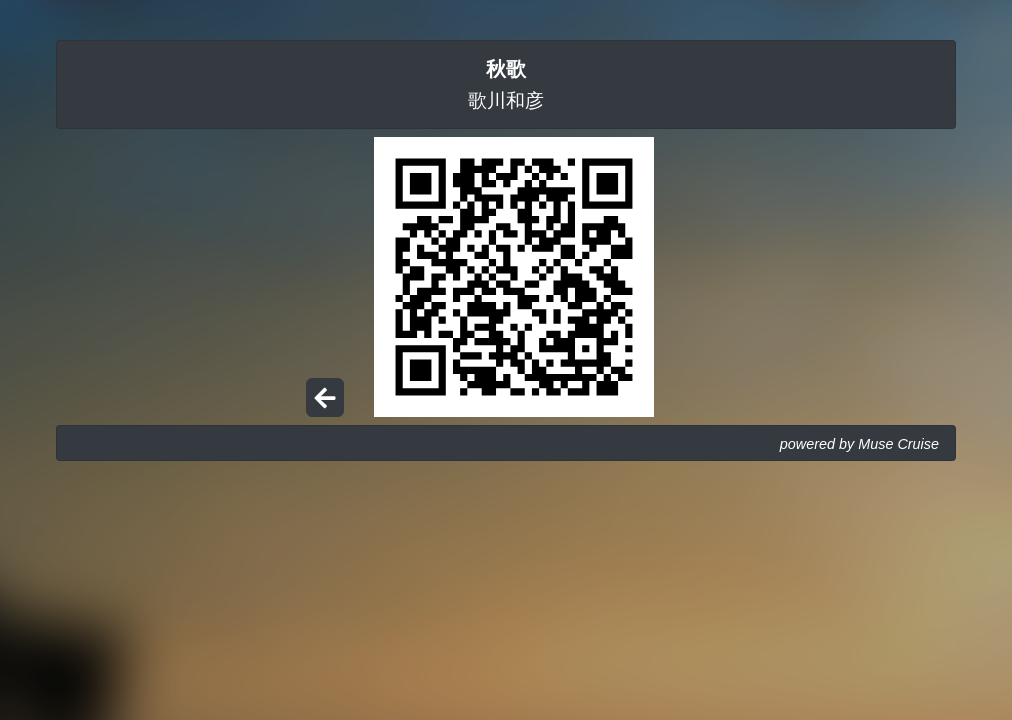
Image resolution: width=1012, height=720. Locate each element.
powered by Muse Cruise (859, 444)
